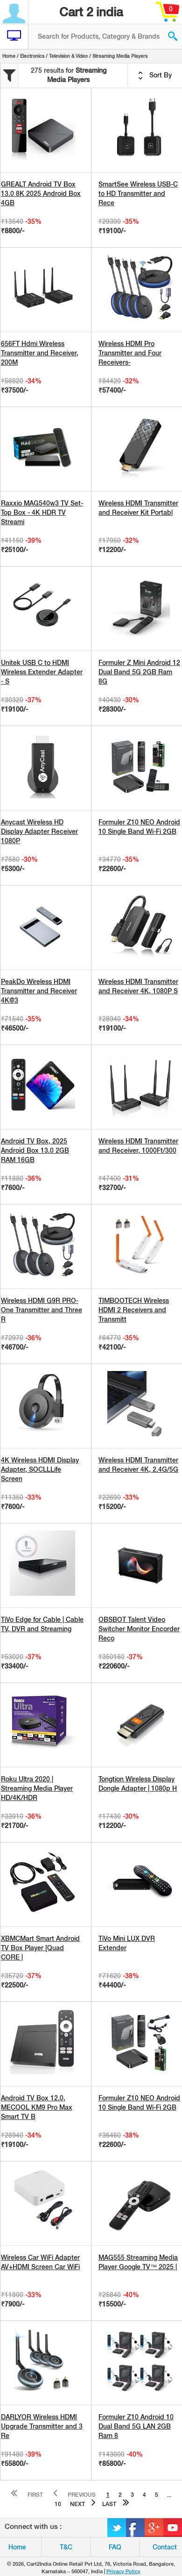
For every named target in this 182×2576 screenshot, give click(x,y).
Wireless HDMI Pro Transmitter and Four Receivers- (129, 353)
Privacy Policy (123, 2571)
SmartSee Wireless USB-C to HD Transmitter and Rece (138, 193)
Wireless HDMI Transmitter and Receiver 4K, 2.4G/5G (138, 1464)
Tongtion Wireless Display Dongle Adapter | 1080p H (137, 1783)
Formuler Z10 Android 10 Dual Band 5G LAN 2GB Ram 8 (136, 2426)
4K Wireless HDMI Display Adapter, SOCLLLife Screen (40, 1469)
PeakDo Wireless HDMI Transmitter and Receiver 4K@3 (39, 991)
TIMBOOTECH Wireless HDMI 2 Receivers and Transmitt (133, 1310)
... (169, 2495)
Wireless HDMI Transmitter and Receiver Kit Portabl (138, 507)
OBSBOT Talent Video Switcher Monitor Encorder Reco (139, 1629)
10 (58, 2504)
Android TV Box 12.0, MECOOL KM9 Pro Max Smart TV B (36, 2107)
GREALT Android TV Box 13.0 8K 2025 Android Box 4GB (41, 193)
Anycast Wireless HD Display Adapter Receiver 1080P (39, 831)
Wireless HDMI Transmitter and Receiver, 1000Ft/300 (138, 1145)
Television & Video (68, 56)
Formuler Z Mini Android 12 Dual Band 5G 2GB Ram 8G (139, 672)
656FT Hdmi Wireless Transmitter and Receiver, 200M (39, 353)
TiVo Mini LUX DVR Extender (126, 1943)
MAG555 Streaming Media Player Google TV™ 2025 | (138, 2262)
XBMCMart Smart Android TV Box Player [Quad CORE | (40, 1948)
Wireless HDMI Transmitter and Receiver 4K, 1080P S (138, 986)
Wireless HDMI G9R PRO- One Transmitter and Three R (41, 1310)
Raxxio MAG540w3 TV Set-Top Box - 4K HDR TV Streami (42, 512)
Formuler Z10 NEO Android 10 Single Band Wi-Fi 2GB (139, 826)
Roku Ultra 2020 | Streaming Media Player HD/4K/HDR (37, 1788)
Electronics (32, 56)
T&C (66, 2547)
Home (8, 56)
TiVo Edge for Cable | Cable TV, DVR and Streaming (42, 1624)
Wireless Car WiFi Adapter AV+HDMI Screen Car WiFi (40, 2262)
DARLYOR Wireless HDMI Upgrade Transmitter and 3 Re (42, 2426)
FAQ (115, 2547)
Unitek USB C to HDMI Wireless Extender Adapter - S (42, 672)
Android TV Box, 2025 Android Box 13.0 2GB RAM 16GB (35, 1150)
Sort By (155, 75)
